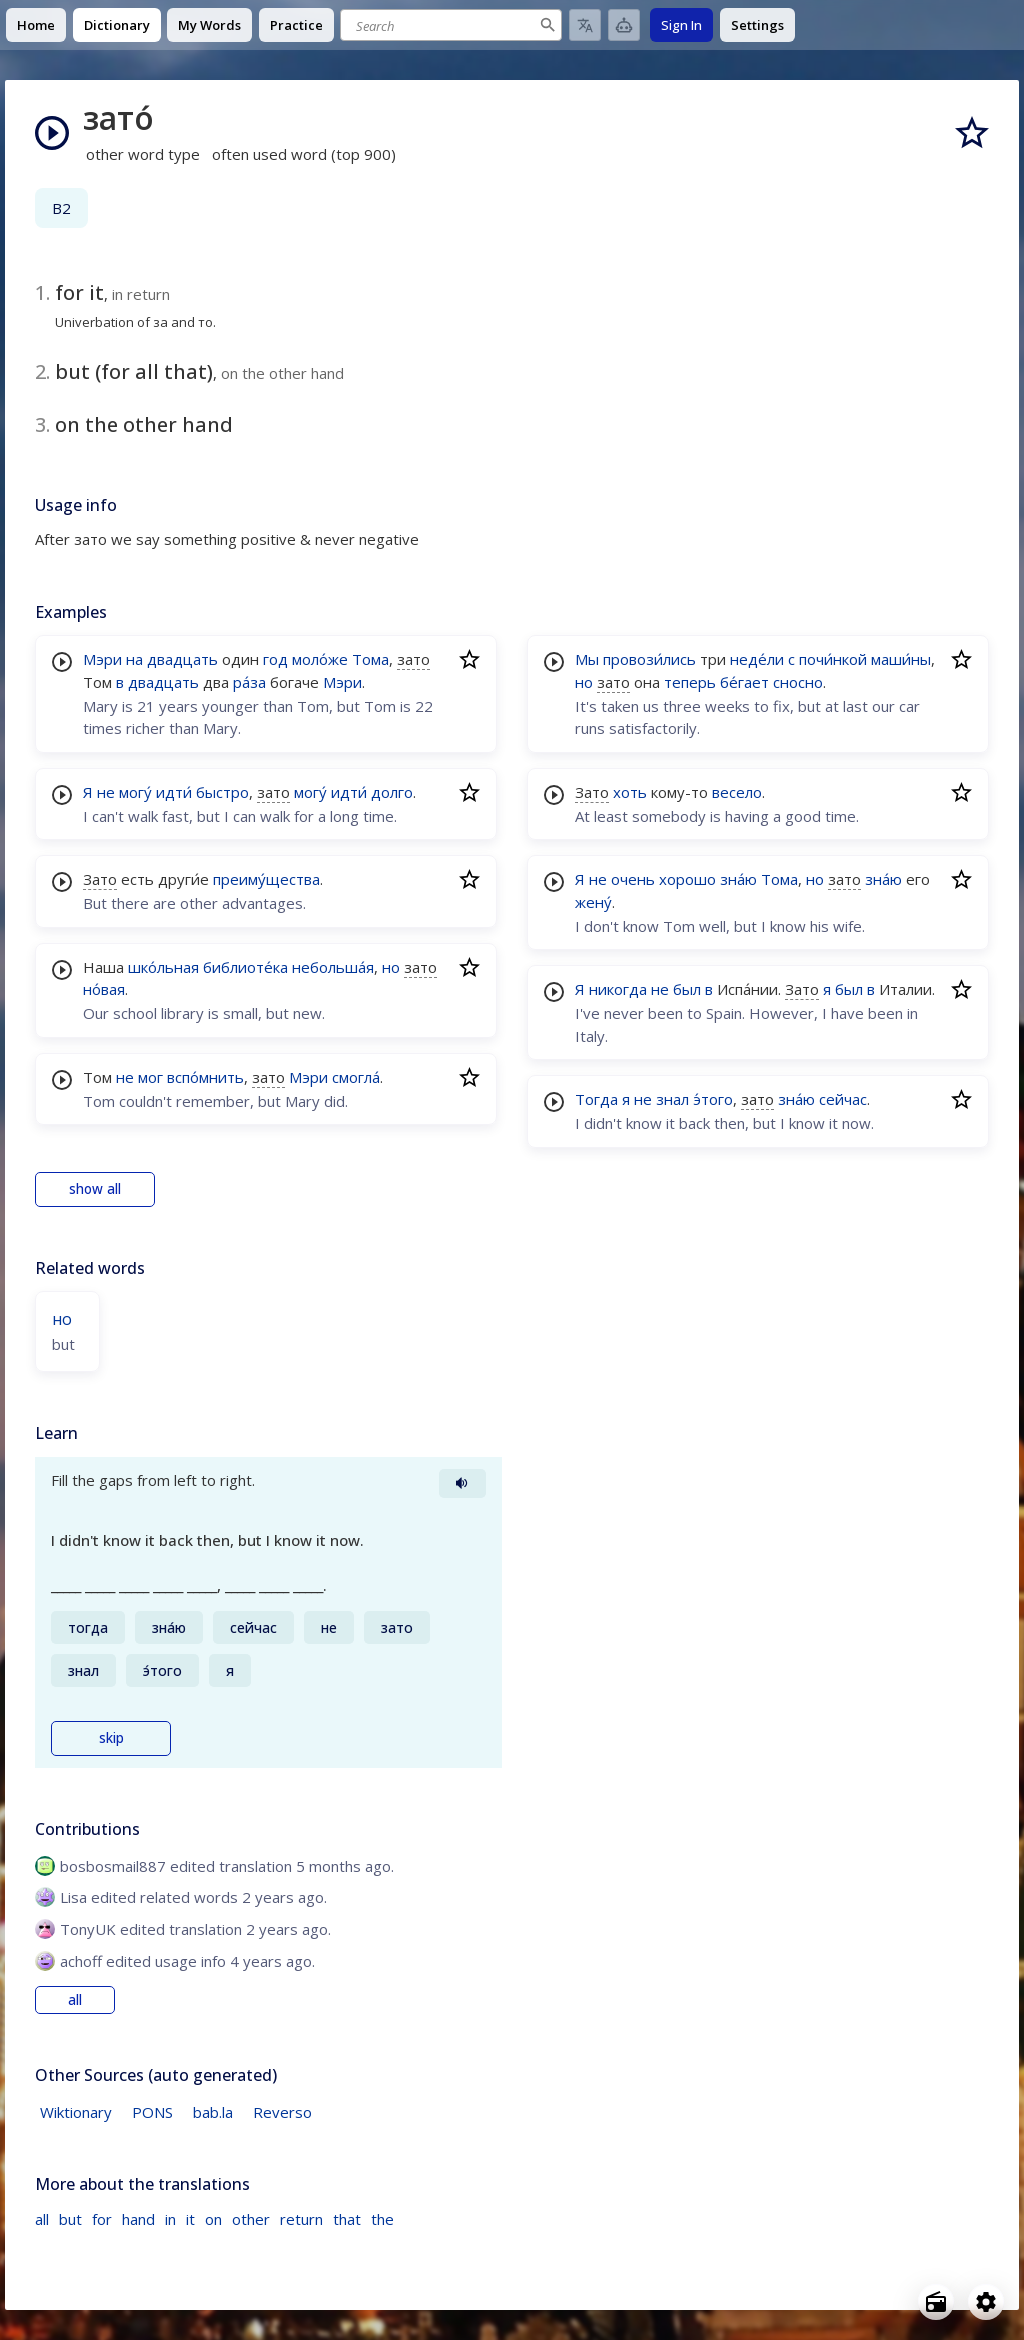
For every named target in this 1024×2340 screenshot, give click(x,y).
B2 (61, 208)
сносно (798, 682)
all (75, 2000)
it (190, 2219)
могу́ (135, 792)
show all (95, 1189)
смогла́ (356, 1077)
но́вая (104, 989)
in (170, 2219)
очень (633, 879)
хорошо (687, 879)
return (301, 2219)
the (382, 2219)
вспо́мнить (205, 1077)
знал (672, 1099)
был (687, 989)
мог (150, 1077)
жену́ (593, 902)
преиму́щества (266, 879)
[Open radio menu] (936, 2302)
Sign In (681, 25)
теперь (690, 682)
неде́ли (757, 659)
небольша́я (333, 967)
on (213, 2219)
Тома (370, 659)
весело (737, 792)
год (275, 659)
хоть (630, 792)
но (391, 967)
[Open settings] (986, 2302)
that (347, 2219)
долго (392, 792)
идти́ (174, 792)
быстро (222, 792)
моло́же (320, 659)
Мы (587, 659)
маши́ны (901, 659)
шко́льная (163, 967)
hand (138, 2219)
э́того (713, 1099)
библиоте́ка (245, 967)
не (106, 792)
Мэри (102, 659)
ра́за (249, 682)
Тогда (596, 1099)
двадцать (182, 659)
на (134, 659)
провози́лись (649, 659)
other (251, 2219)
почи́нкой (833, 659)
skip (111, 1738)
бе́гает (744, 682)
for (102, 2219)
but (70, 2219)
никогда (618, 989)
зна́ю (738, 879)
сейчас (843, 1099)
